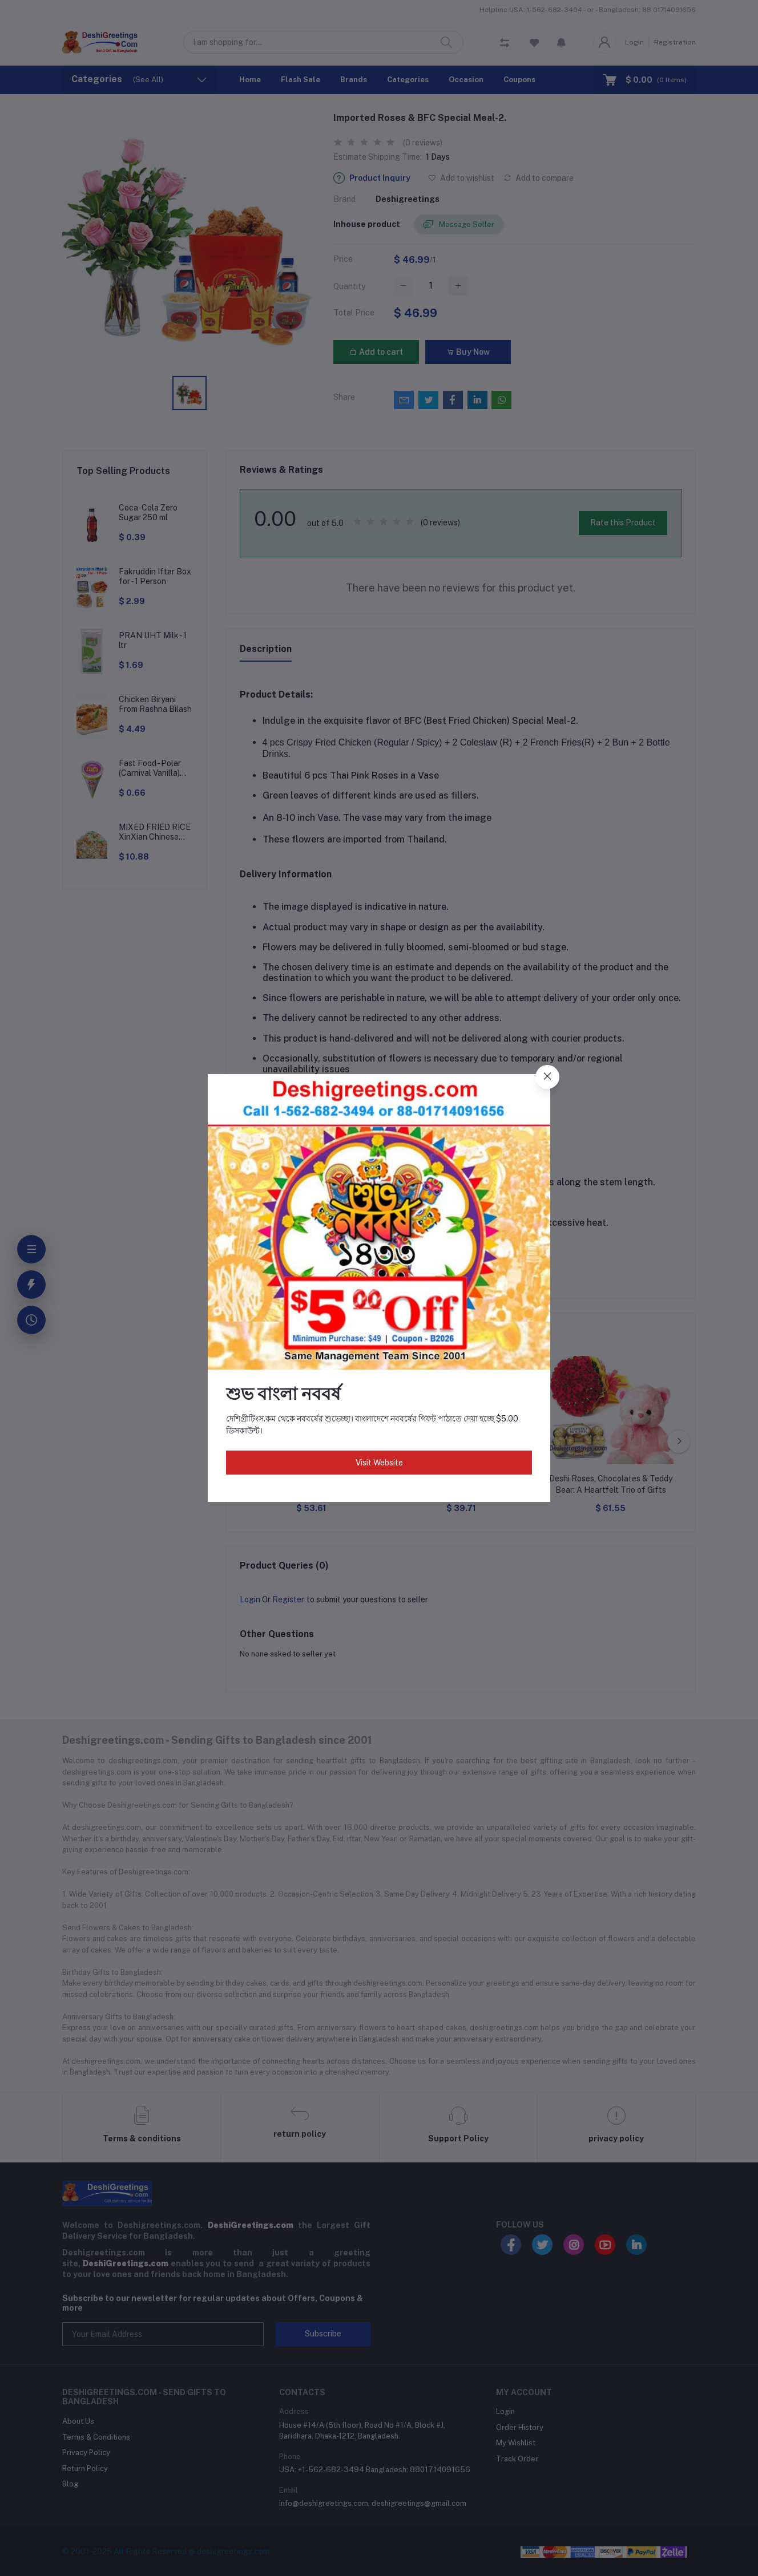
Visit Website (379, 1462)
